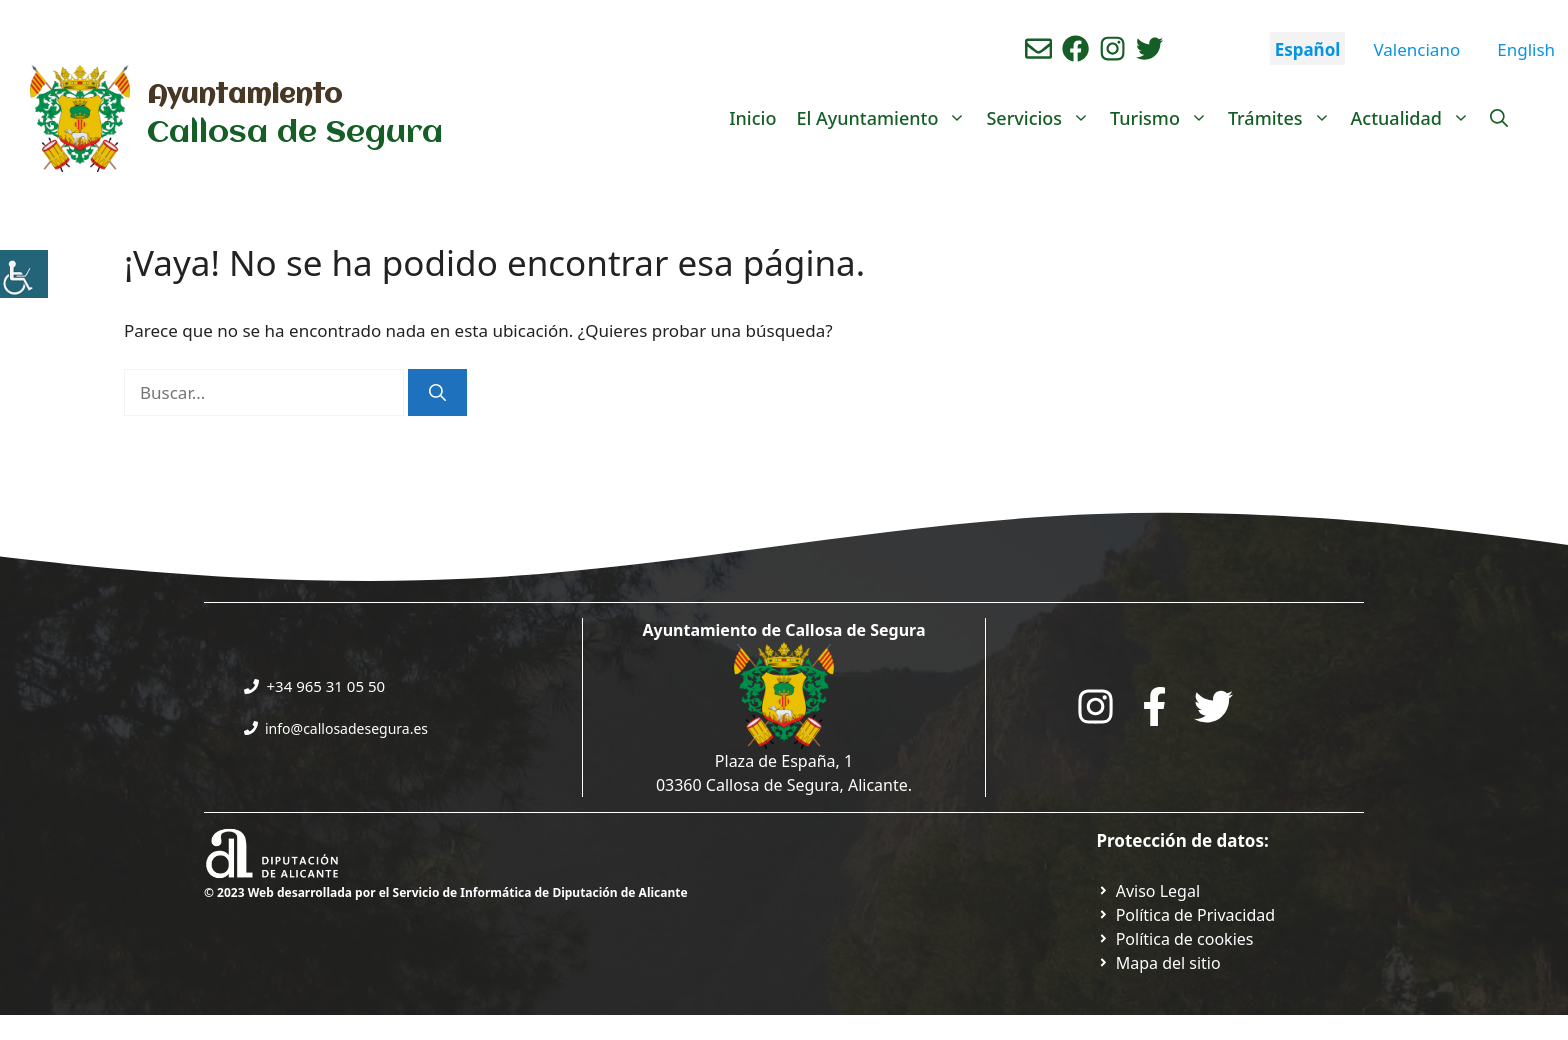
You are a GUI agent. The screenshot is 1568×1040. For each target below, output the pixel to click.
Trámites (1284, 118)
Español (1308, 49)
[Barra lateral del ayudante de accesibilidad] (24, 274)
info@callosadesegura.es (346, 728)
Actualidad (1415, 118)
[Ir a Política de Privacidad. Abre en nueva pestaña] (1149, 891)
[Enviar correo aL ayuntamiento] (1038, 48)
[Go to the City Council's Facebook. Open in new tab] (1154, 706)
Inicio (752, 118)
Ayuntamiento (244, 96)
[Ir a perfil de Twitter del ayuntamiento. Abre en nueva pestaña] (1149, 48)
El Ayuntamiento (886, 118)
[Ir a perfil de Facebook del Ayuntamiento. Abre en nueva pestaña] (1075, 48)
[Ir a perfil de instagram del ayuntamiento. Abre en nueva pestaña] (1112, 48)
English (1526, 49)
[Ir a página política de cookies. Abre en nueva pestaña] (1175, 939)
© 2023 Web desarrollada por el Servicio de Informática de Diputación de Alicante (446, 892)
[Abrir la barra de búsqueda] (1499, 118)
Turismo (1164, 118)
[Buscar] (437, 393)
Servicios (1043, 118)
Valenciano (1416, 49)
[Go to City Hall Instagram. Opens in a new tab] (1095, 706)
